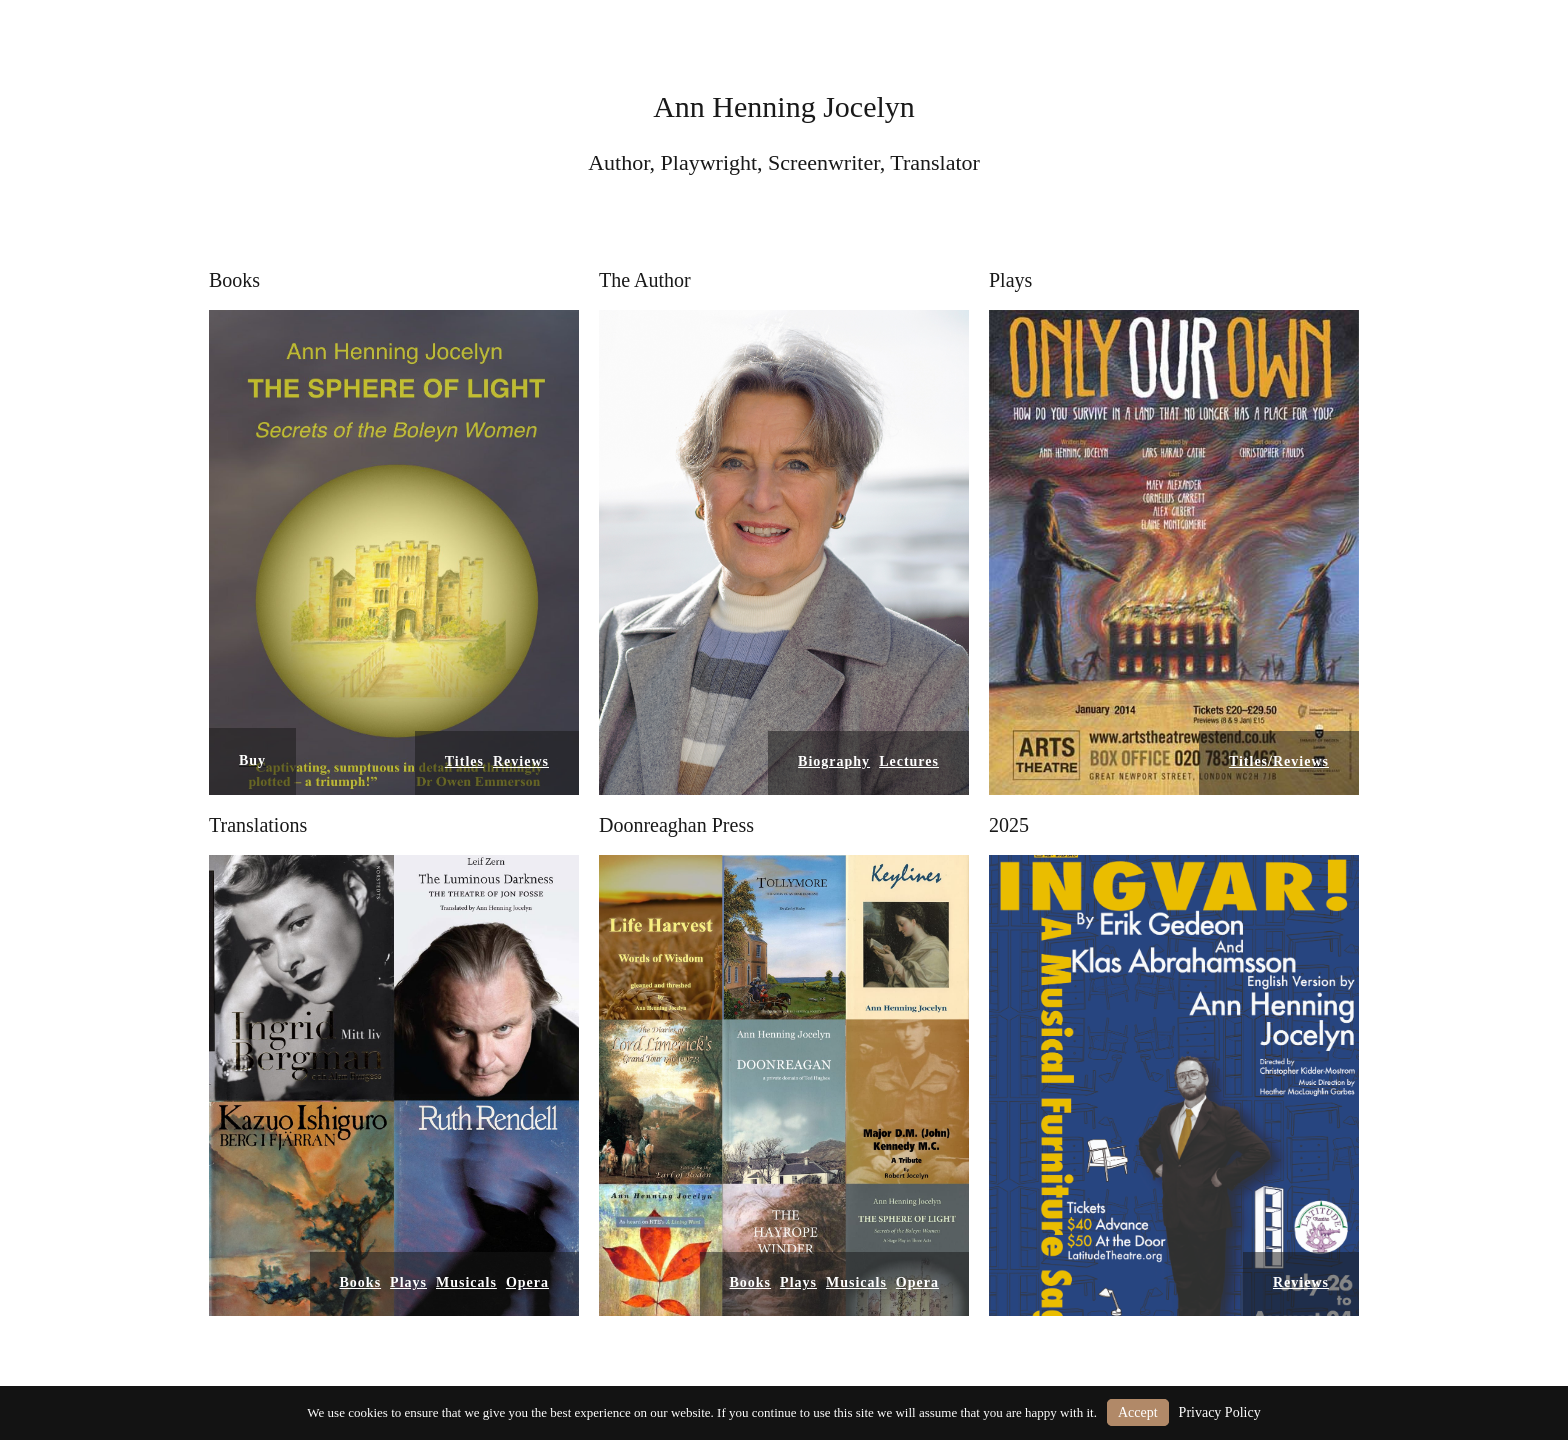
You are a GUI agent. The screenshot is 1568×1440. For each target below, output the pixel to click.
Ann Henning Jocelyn (784, 106)
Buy (252, 760)
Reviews (521, 761)
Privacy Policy (1220, 1412)
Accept (1138, 1412)
